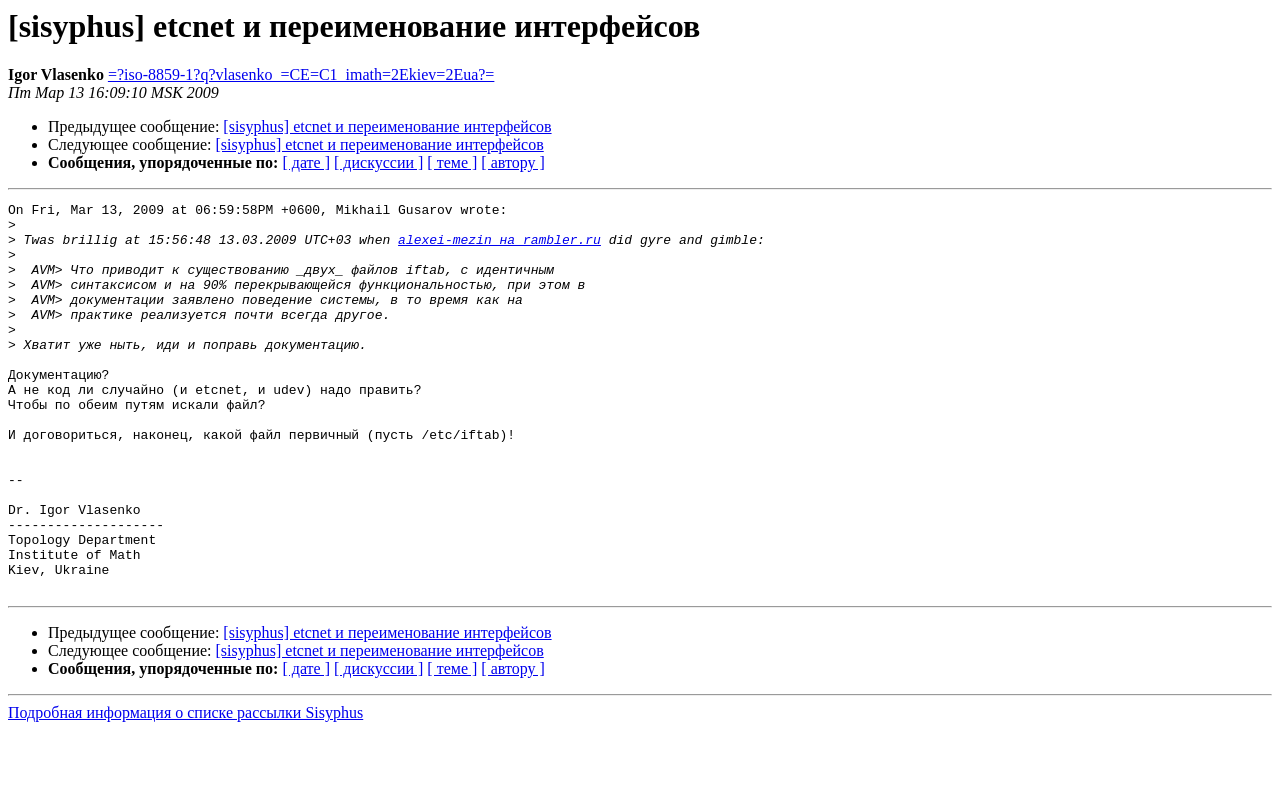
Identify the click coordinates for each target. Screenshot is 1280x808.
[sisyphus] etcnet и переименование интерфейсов (387, 126)
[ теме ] (452, 162)
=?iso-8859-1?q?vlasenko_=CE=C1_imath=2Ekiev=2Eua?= (301, 74)
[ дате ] (306, 162)
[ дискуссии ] (378, 162)
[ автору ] (512, 162)
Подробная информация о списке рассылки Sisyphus (185, 790)
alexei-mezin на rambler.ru (499, 248)
